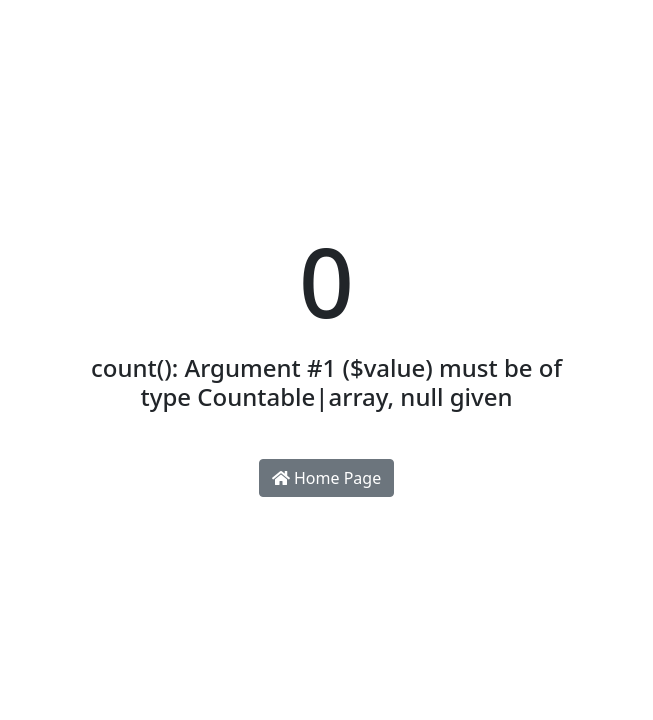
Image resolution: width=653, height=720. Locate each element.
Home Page (326, 478)
